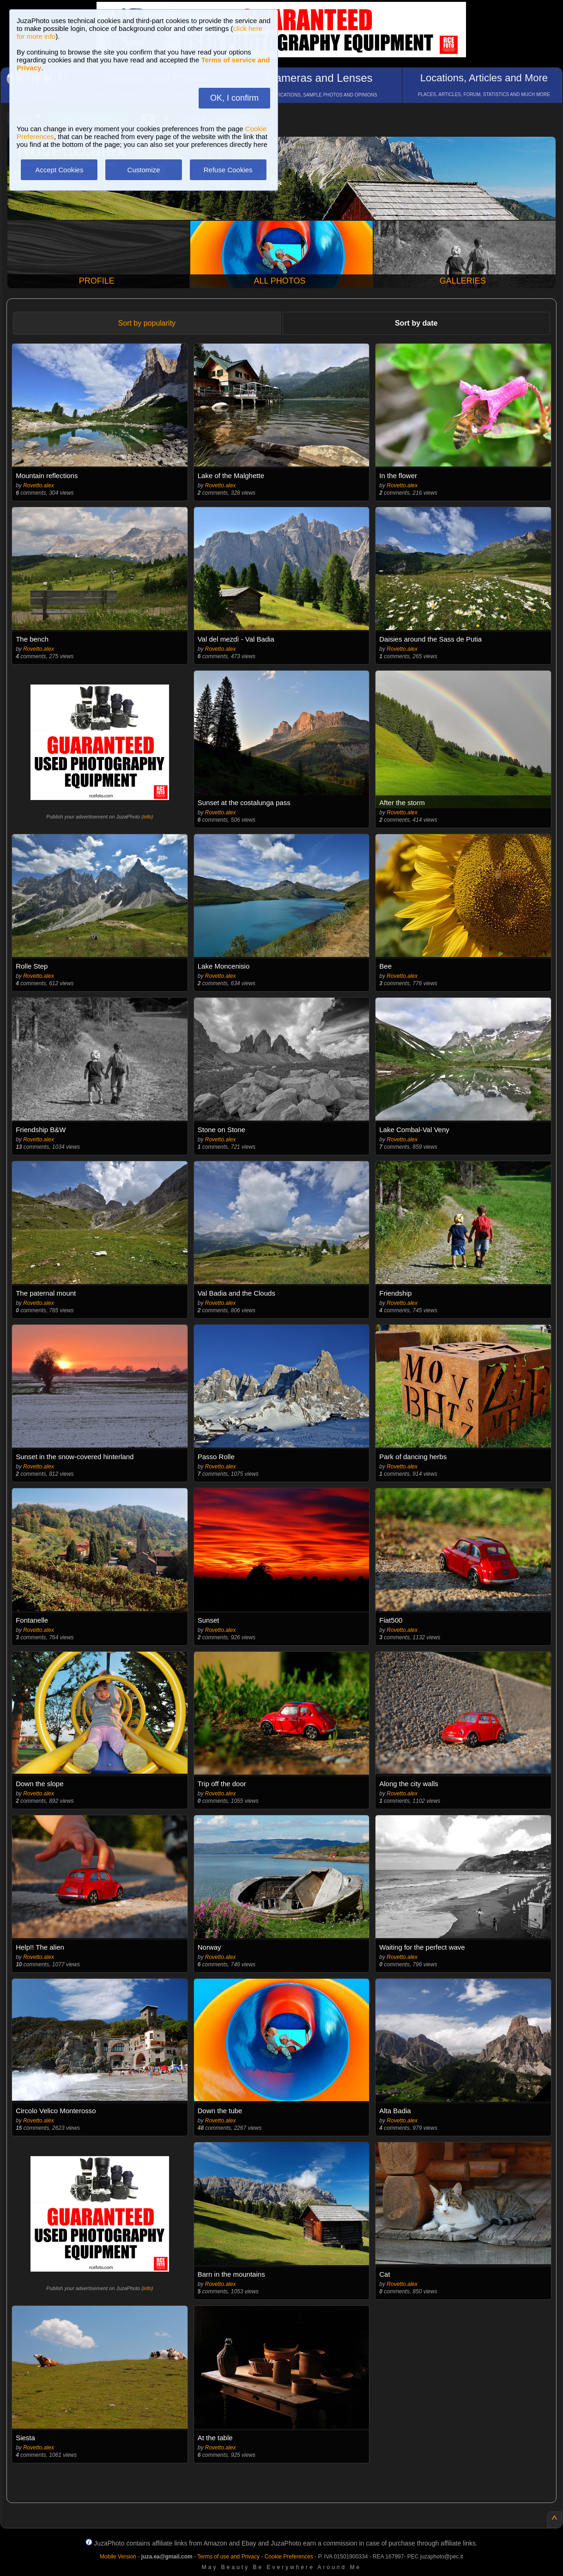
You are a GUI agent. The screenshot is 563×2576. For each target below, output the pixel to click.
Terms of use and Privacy (228, 2556)
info (147, 816)
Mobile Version (118, 2556)
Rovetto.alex (38, 485)
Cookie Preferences (289, 2556)
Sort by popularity (147, 323)
